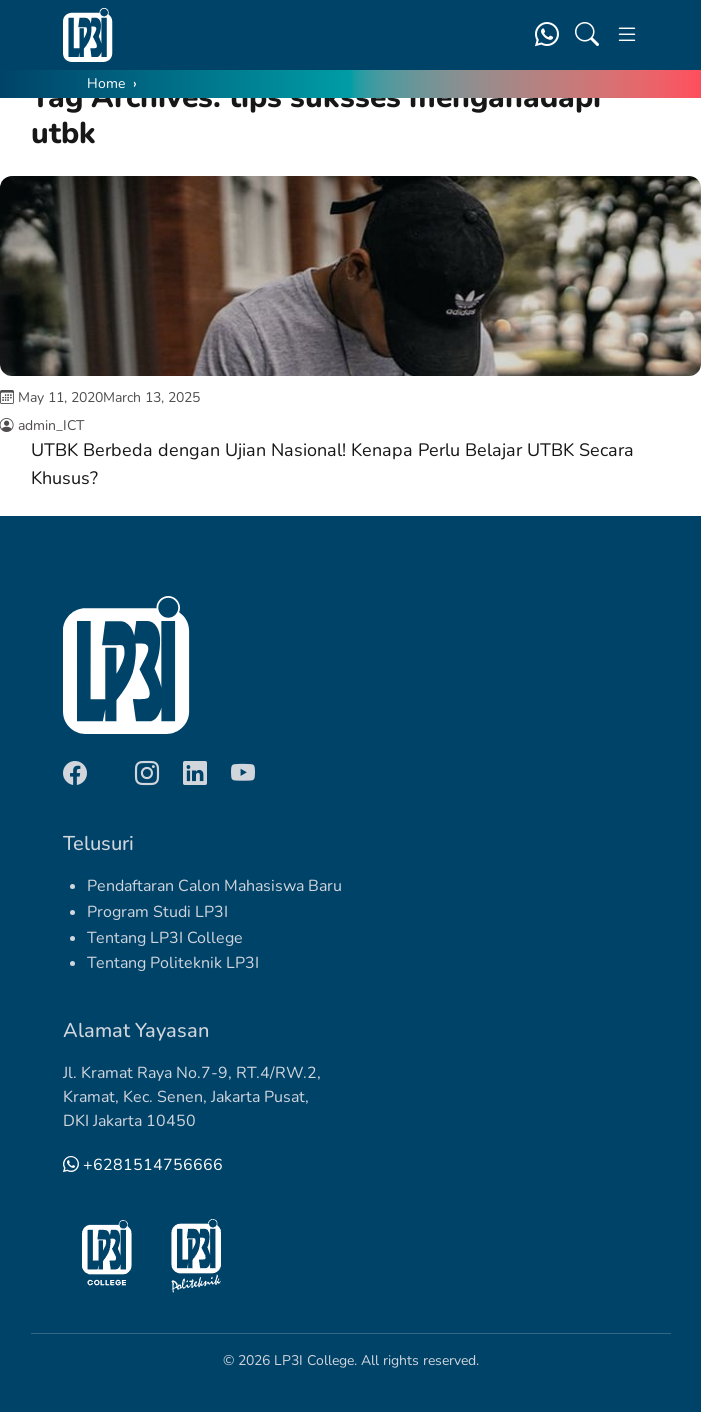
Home (106, 83)
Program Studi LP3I (157, 912)
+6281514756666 (143, 1165)
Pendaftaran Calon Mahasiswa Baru (214, 886)
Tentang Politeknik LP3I (173, 963)
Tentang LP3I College (165, 938)
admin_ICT (51, 425)
